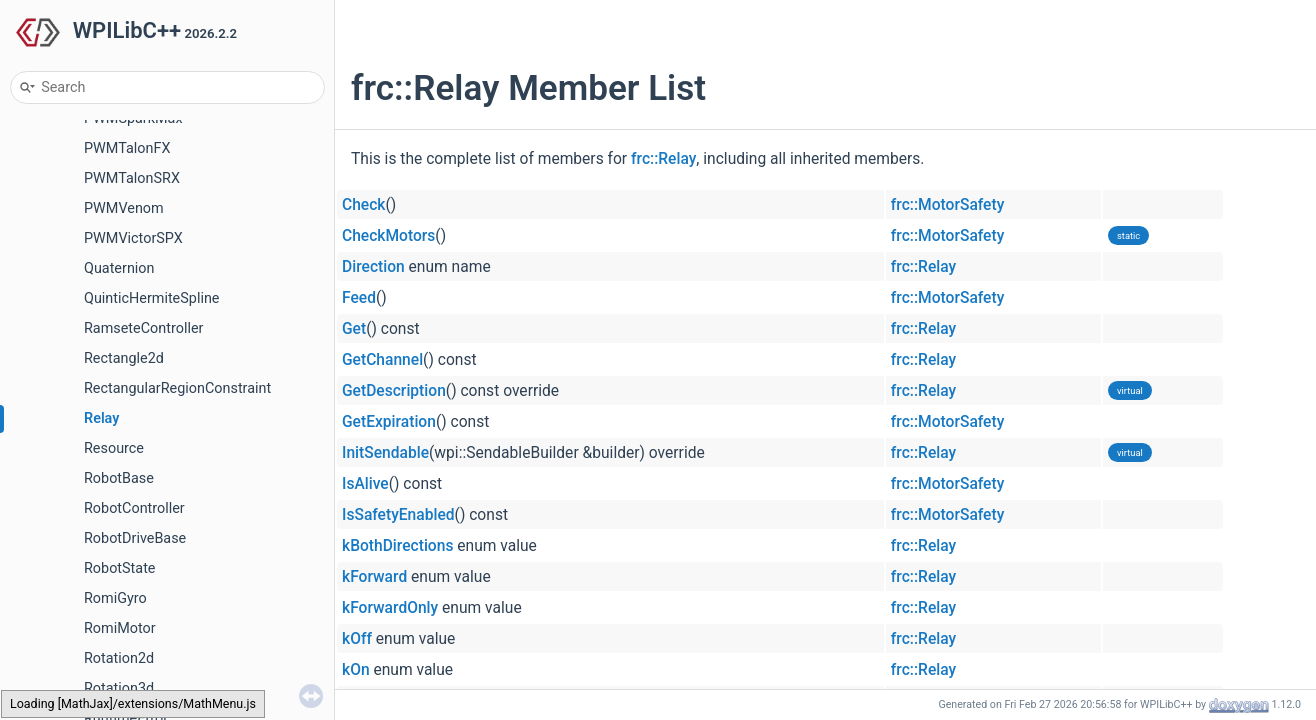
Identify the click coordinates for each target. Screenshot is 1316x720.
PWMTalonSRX (132, 178)
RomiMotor (120, 628)
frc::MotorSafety (947, 205)
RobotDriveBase (135, 538)
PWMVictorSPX (133, 238)
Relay (101, 418)
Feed (359, 298)
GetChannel (382, 360)
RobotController (134, 508)
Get (354, 329)
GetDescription (394, 391)
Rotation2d (119, 658)
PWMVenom (124, 208)
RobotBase (119, 478)
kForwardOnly (390, 608)
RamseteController (143, 328)
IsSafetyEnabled (398, 515)
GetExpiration (389, 422)
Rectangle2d (124, 358)
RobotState (120, 568)
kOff (357, 639)
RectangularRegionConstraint (177, 388)
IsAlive (365, 484)
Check (363, 205)
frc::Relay (663, 159)
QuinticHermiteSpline (151, 298)
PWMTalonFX (127, 148)
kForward (374, 577)
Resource (114, 448)
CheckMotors (388, 236)
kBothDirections (397, 546)
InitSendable (385, 453)
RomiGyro (115, 598)
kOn (356, 670)
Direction (373, 267)
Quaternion (119, 268)
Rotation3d (119, 688)
